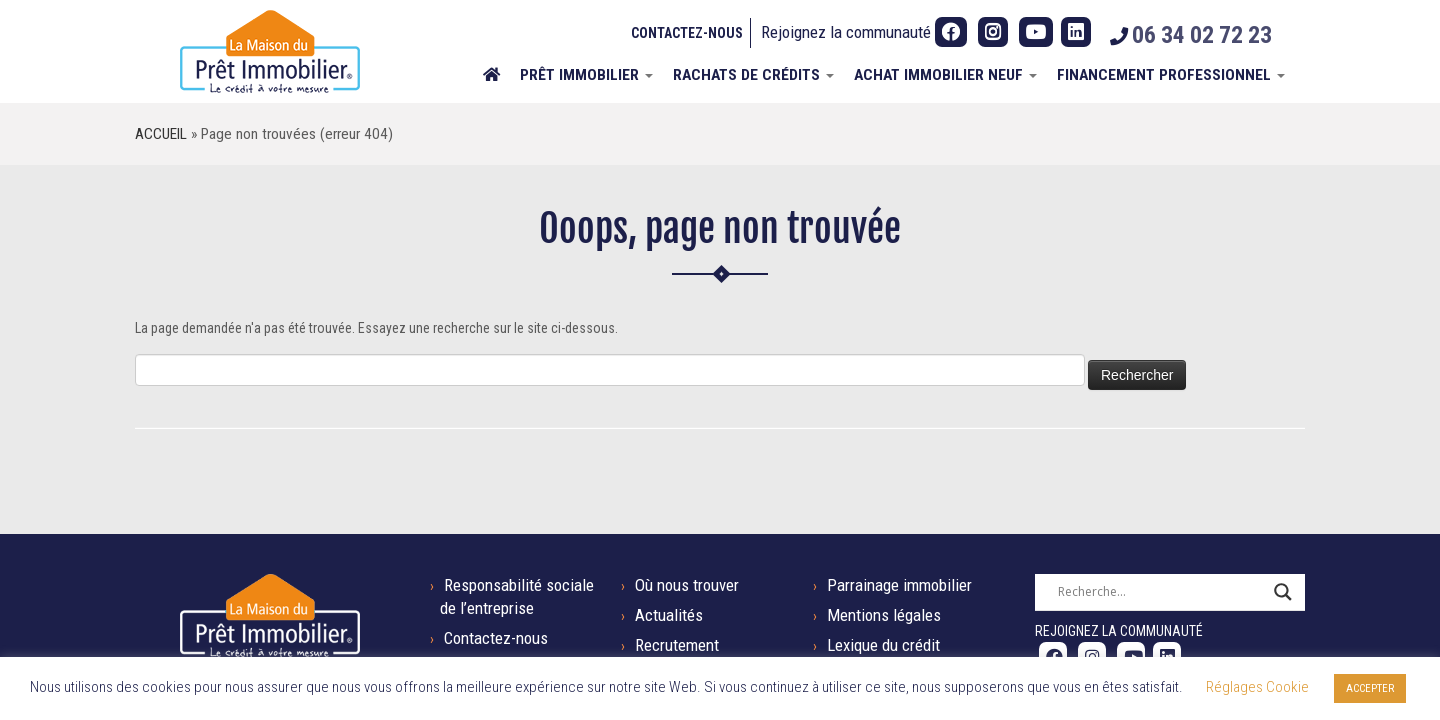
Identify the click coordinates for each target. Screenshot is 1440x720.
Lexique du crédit (883, 645)
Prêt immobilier (586, 75)
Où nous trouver (687, 585)
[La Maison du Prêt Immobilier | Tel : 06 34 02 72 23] (270, 51)
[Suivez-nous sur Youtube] (1036, 32)
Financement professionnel (1171, 75)
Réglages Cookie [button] (1257, 687)
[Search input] (1161, 592)
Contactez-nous (687, 33)
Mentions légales (884, 615)
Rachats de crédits (753, 75)
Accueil (161, 134)
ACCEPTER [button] (1370, 688)
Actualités (669, 615)
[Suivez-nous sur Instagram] (993, 32)
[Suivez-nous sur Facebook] (951, 32)
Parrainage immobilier (899, 585)
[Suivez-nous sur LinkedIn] (1076, 32)
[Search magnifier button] (1283, 592)
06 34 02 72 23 (1202, 35)
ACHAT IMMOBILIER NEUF (945, 75)
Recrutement (677, 645)
